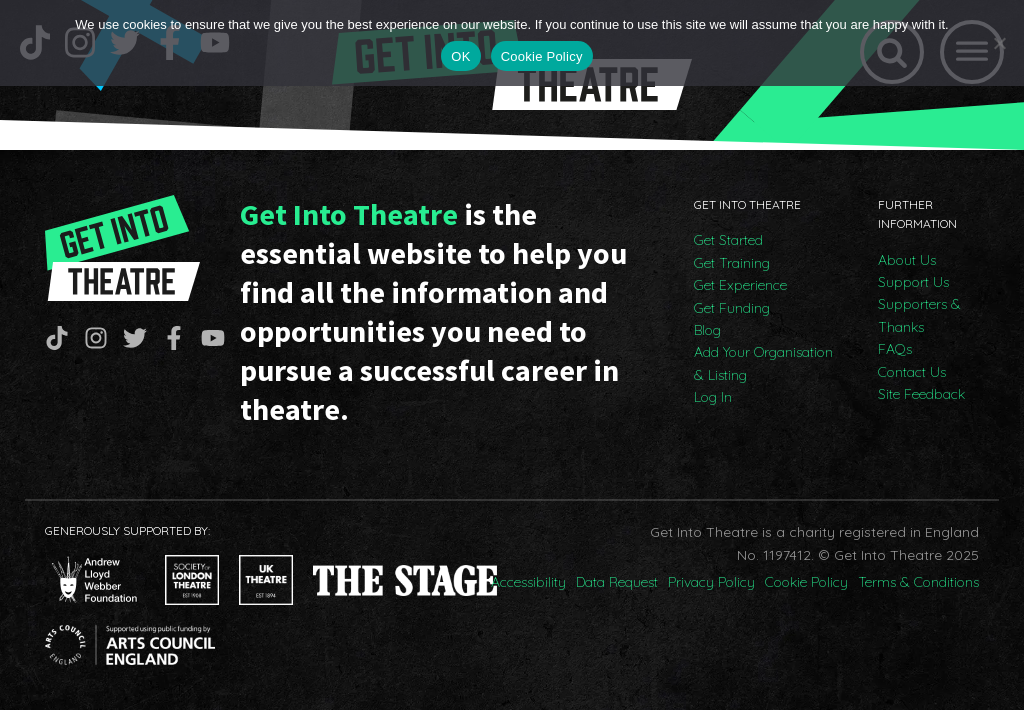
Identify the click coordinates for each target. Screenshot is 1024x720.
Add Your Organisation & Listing (763, 363)
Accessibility (528, 582)
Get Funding (732, 308)
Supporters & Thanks (919, 315)
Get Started (728, 240)
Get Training (732, 263)
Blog (707, 330)
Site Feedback (921, 394)
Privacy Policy (711, 582)
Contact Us (912, 372)
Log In (713, 397)
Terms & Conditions (918, 582)
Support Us (913, 282)
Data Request (617, 582)
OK (460, 56)
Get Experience (740, 285)
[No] (999, 43)
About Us (907, 260)
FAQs (895, 349)
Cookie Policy (806, 582)
